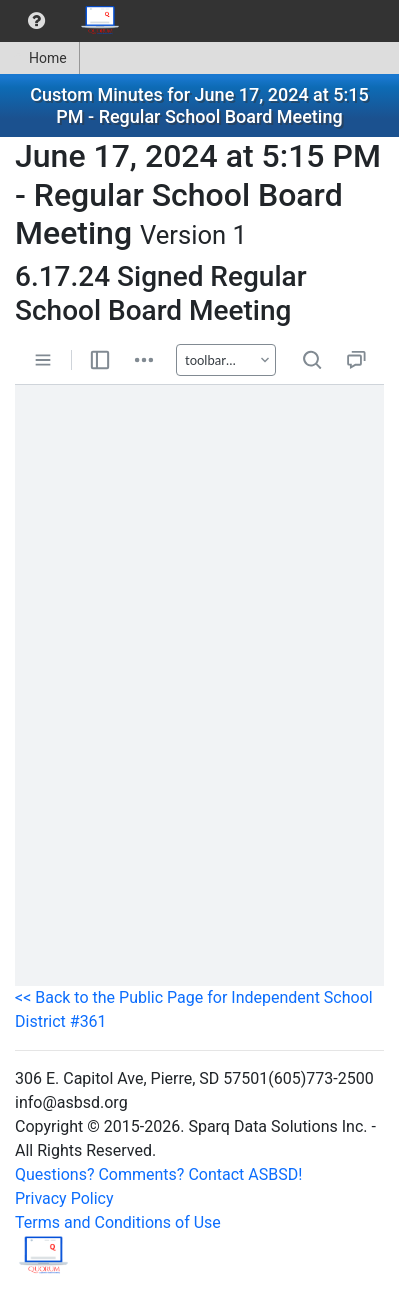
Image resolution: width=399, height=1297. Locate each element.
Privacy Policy (64, 1198)
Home (39, 58)
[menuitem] (36, 21)
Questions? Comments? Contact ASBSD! (158, 1174)
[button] (36, 21)
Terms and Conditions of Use (118, 1222)
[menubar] (66, 21)
